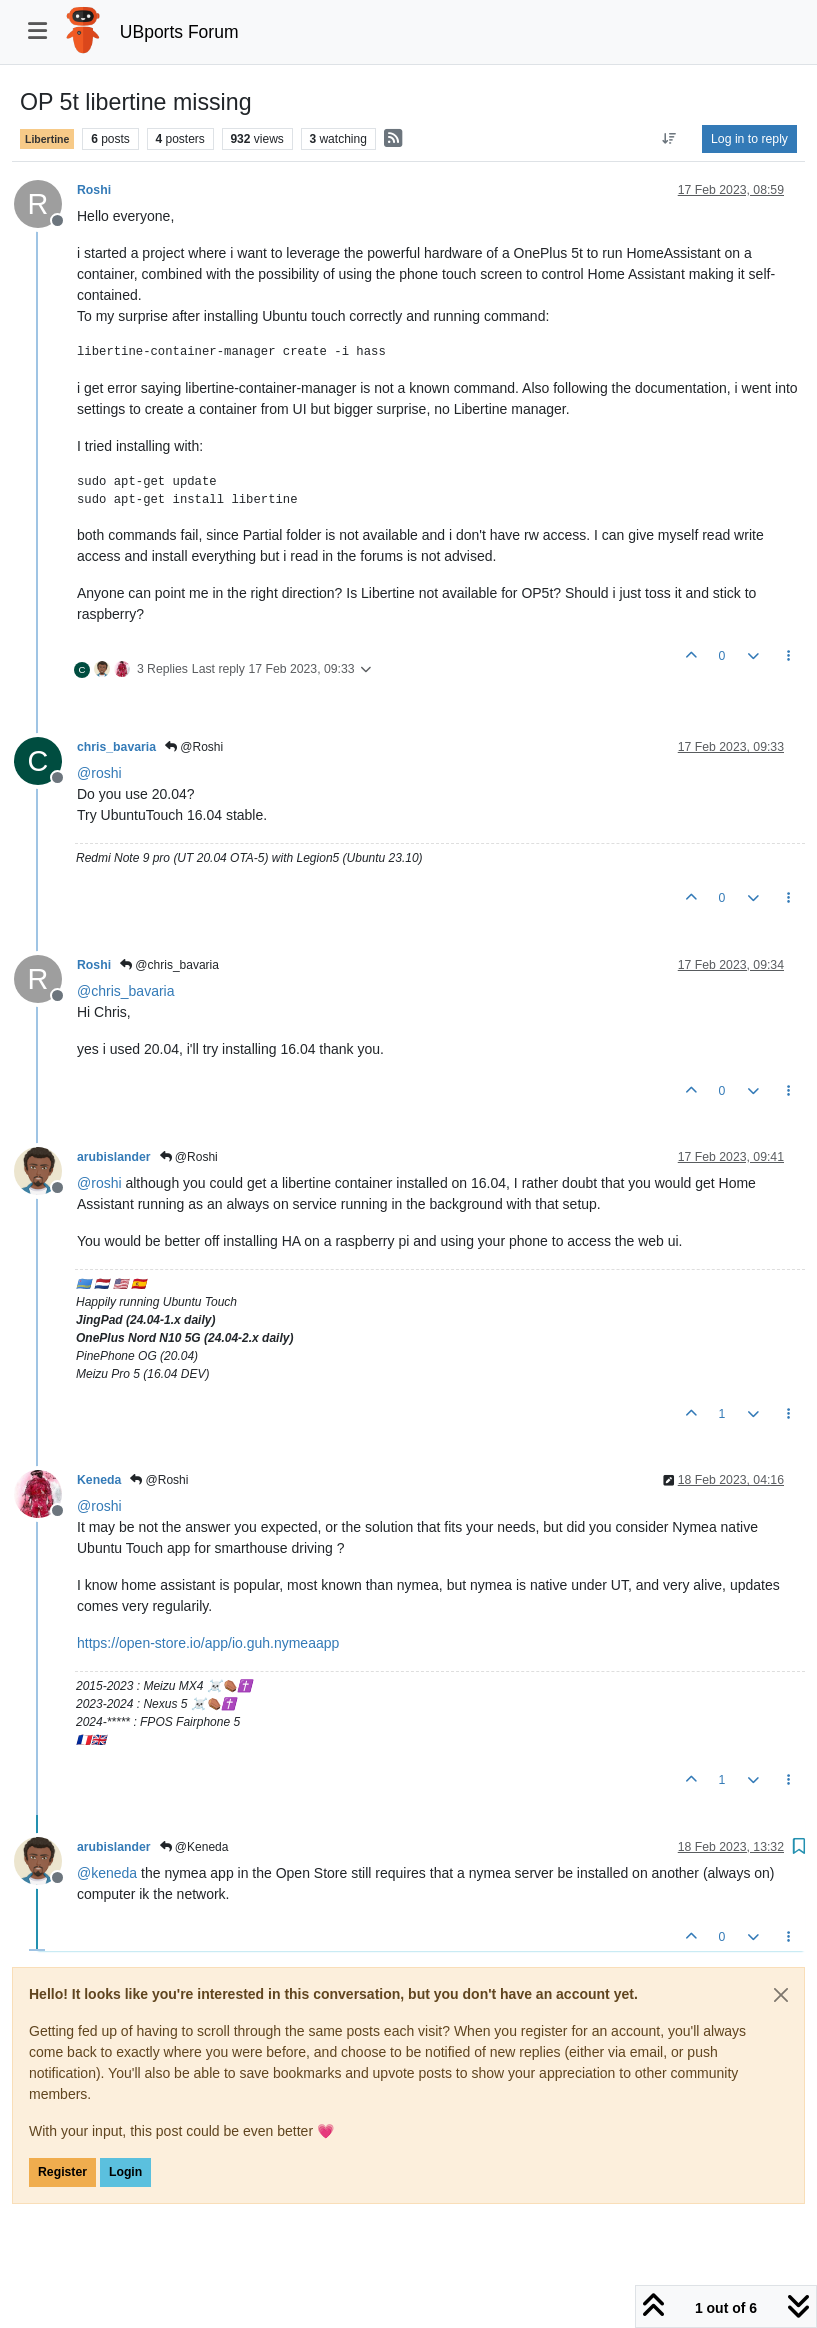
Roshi (94, 190)
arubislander (114, 1157)
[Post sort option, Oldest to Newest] (669, 139)
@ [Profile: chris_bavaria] (125, 991)
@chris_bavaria (169, 965)
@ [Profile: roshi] (99, 773)
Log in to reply (749, 139)
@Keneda (194, 1847)
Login (125, 2172)
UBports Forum (179, 32)
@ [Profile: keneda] (107, 1873)
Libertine (47, 139)
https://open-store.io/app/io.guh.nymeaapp (208, 1643)
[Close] (781, 1995)
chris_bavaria (116, 747)
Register (62, 2172)
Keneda (99, 1480)
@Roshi (194, 747)
